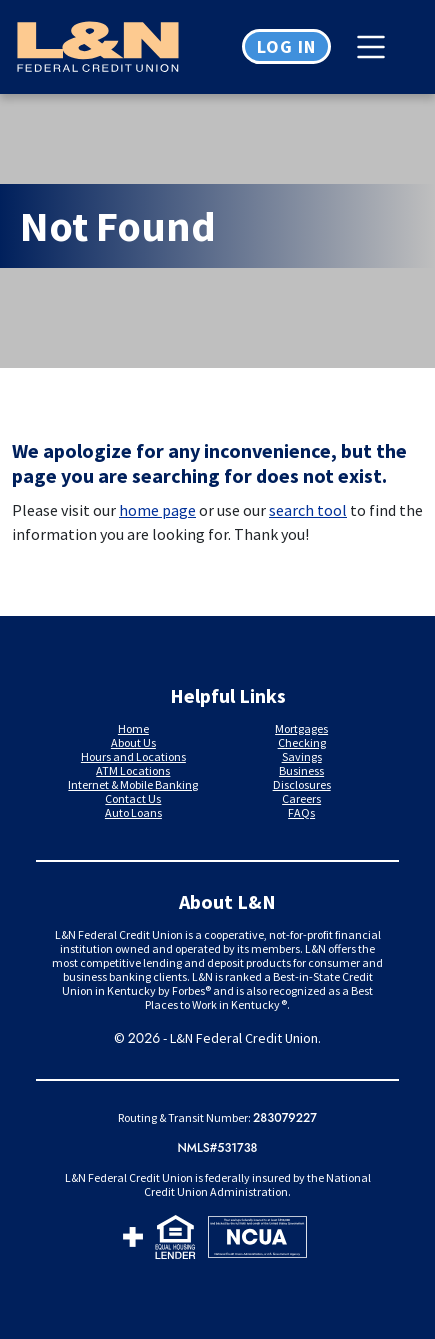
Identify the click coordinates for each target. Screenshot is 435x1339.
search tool (308, 510)
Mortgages (301, 728)
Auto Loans (133, 812)
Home (133, 728)
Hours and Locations (133, 756)
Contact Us (133, 798)
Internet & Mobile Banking (133, 784)
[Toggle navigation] (376, 47)
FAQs (301, 812)
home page (157, 510)
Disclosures (302, 784)
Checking (302, 742)
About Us (133, 742)
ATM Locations (133, 770)
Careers (301, 798)
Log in (286, 46)
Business (301, 770)
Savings (302, 756)
